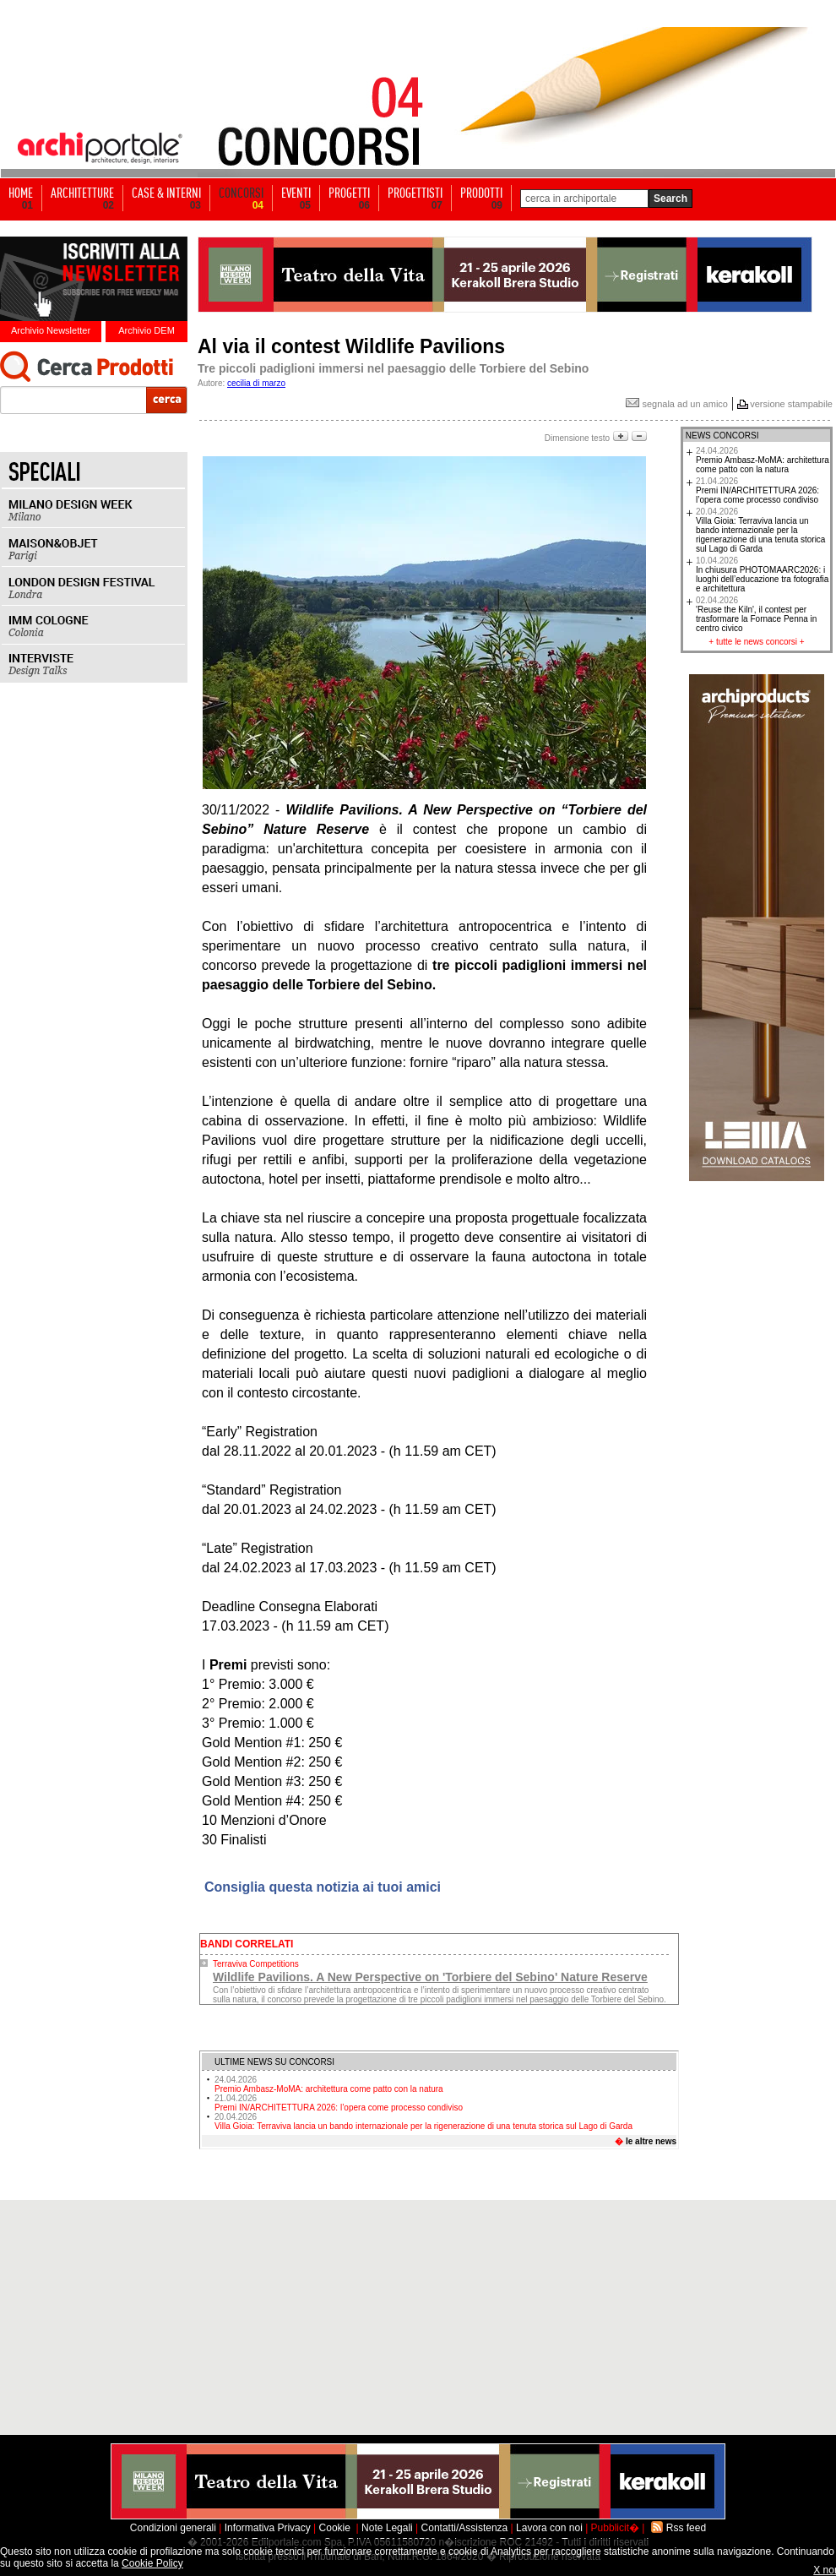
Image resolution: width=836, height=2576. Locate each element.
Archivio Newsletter (50, 330)
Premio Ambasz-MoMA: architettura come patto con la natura (328, 2084)
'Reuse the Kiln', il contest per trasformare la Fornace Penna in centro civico (756, 614)
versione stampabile (791, 404)
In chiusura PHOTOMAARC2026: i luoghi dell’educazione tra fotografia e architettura (762, 574)
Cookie (334, 2528)
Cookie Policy (152, 2563)
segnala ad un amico (677, 404)
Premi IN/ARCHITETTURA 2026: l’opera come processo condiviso (338, 2103)
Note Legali (387, 2528)
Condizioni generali (173, 2528)
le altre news (651, 2141)
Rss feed (686, 2528)
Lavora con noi (549, 2528)
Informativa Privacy (268, 2528)
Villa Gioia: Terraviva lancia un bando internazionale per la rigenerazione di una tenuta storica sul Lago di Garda (423, 2121)
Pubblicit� (615, 2528)
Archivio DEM (146, 330)
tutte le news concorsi (756, 641)
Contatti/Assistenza (464, 2528)
